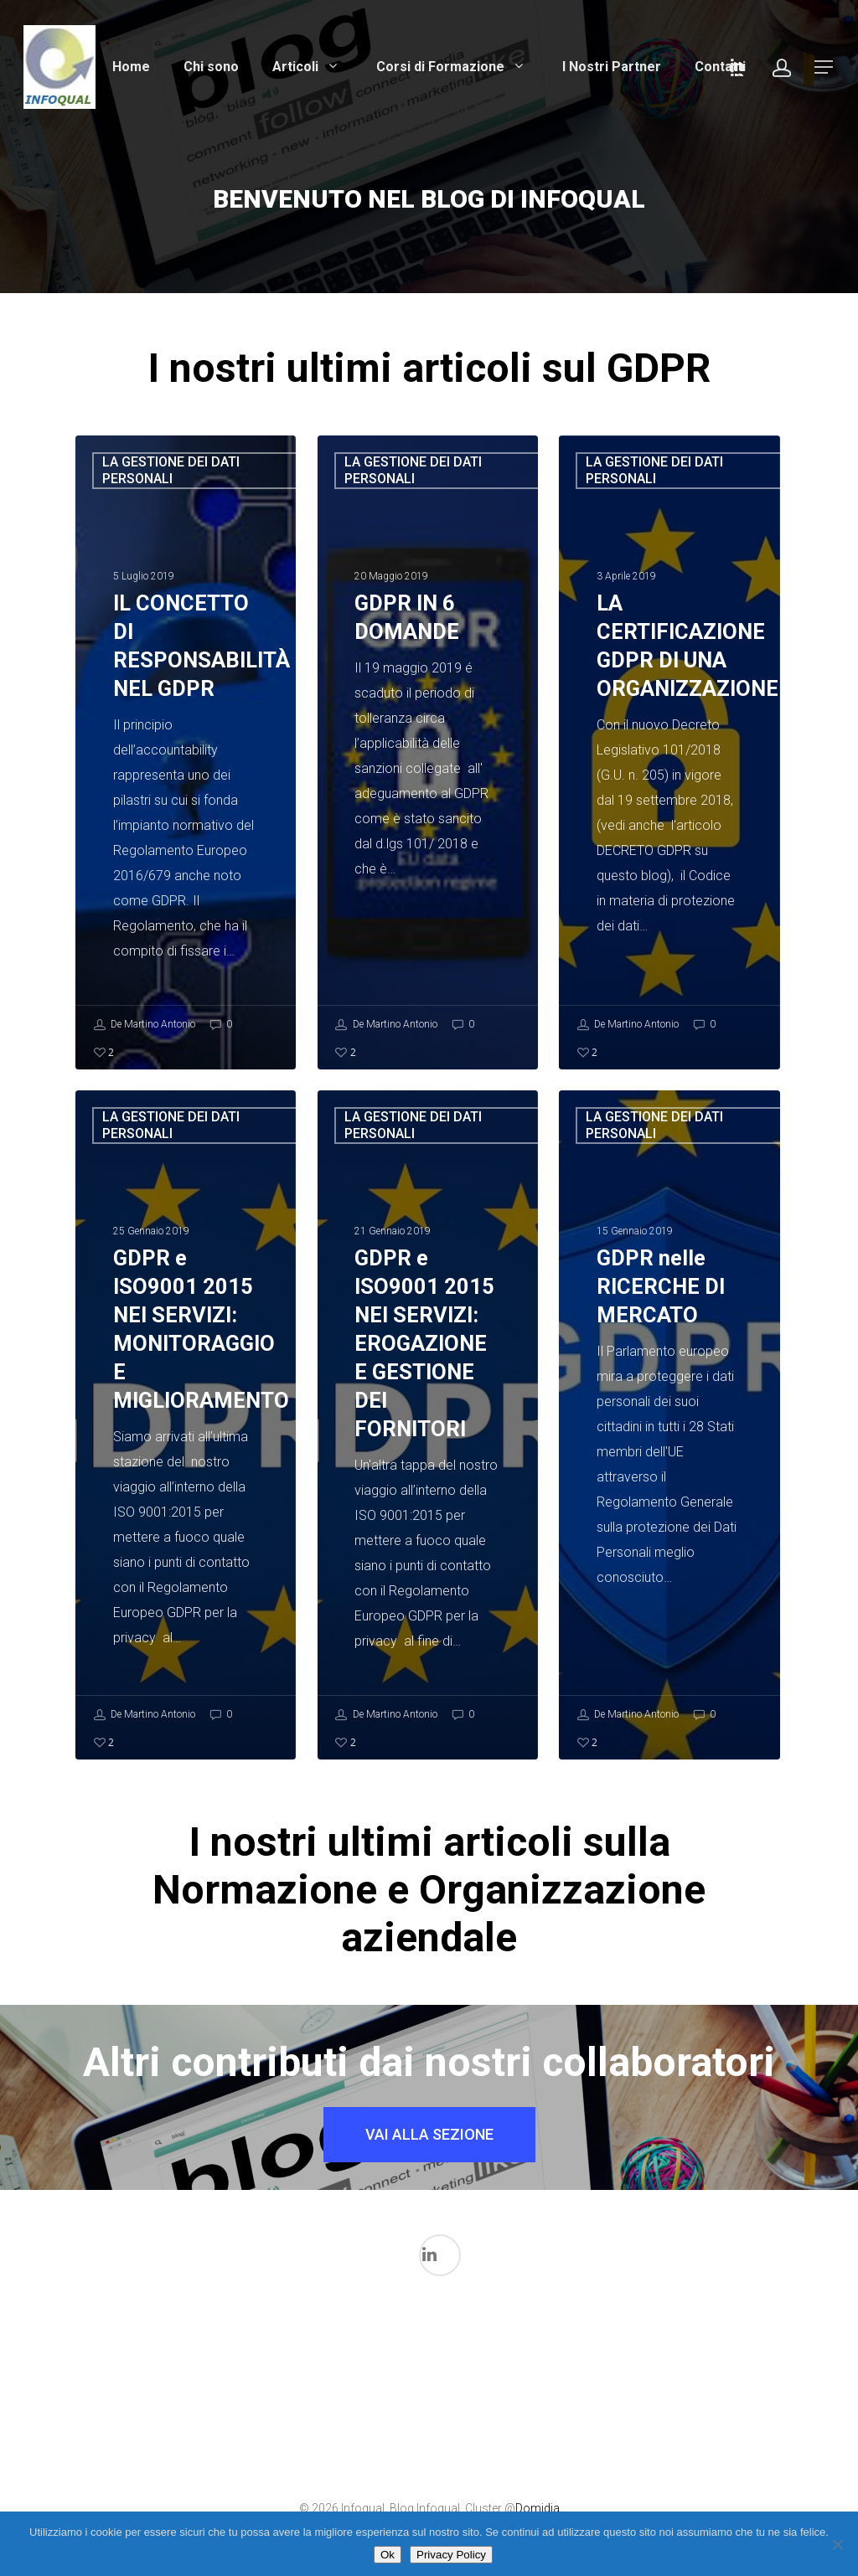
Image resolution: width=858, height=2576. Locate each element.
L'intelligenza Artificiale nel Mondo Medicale (338, 2397)
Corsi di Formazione (452, 67)
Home (131, 67)
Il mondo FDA (276, 2434)
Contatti (720, 67)
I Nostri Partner (611, 67)
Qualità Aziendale (643, 2449)
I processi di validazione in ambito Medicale (215, 2360)
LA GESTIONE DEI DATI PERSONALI (171, 470)
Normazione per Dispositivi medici (582, 2415)
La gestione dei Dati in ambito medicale (399, 2378)
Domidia (537, 2508)
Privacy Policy (451, 2554)
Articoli (307, 67)
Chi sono (211, 67)
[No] (837, 2544)
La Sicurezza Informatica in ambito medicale (521, 2378)
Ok (387, 2554)
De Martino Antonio (144, 1025)
